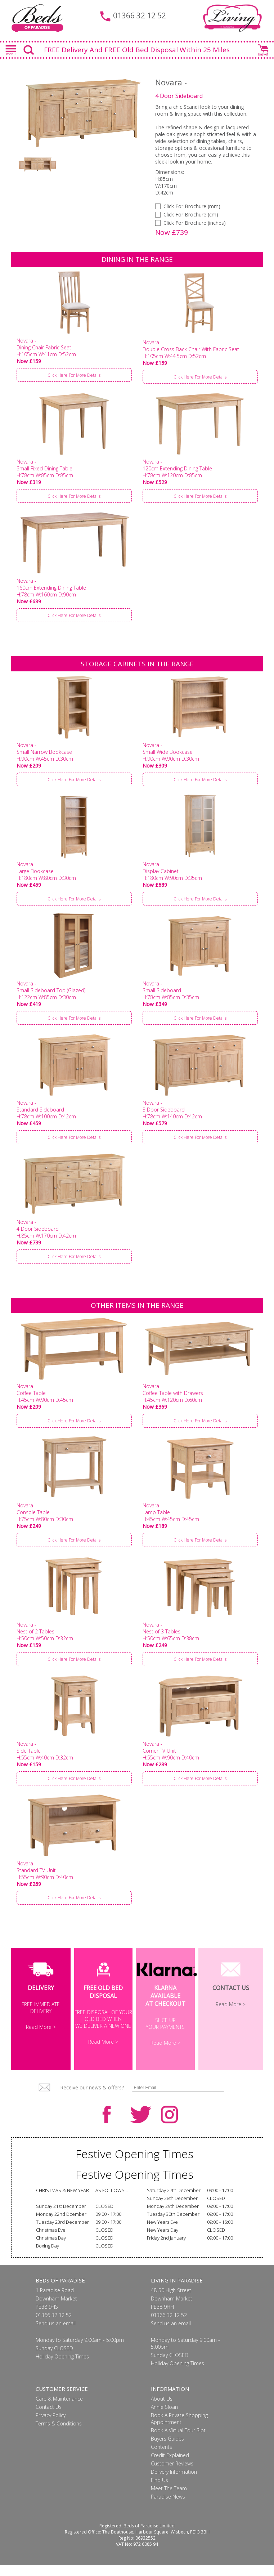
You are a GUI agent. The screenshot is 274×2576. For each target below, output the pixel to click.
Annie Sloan (164, 2417)
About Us (161, 2409)
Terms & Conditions (59, 2434)
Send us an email (56, 2334)
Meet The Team (169, 2499)
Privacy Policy (51, 2426)
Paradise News (168, 2507)
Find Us (159, 2490)
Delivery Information (174, 2482)
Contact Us (49, 2417)
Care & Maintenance (59, 2409)
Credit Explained (170, 2466)
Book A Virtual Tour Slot (178, 2441)
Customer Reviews (172, 2474)
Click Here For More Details (74, 386)
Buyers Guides (167, 2449)
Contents (161, 2457)
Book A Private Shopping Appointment (179, 2429)
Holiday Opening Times (62, 2367)
